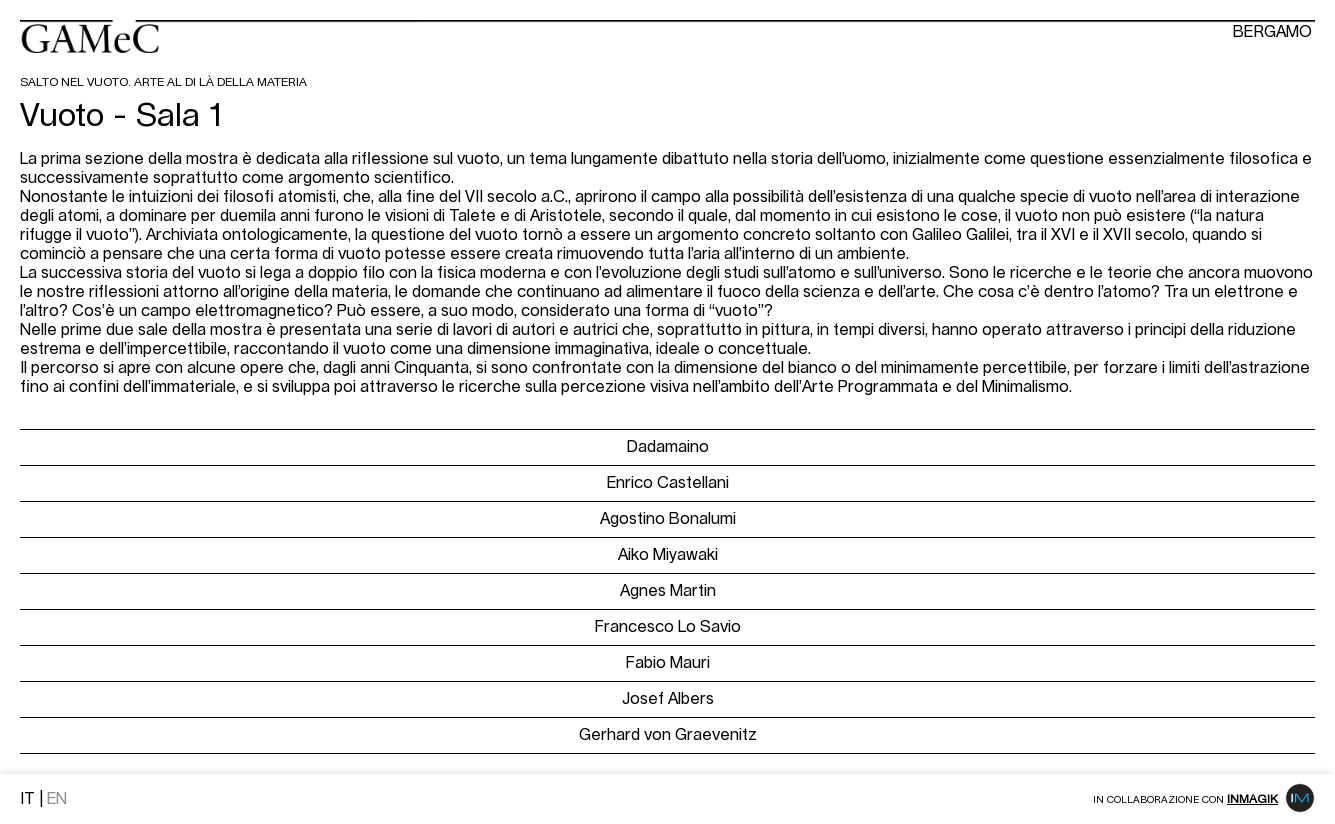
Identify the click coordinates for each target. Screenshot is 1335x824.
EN (57, 799)
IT (27, 799)
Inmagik (1252, 799)
